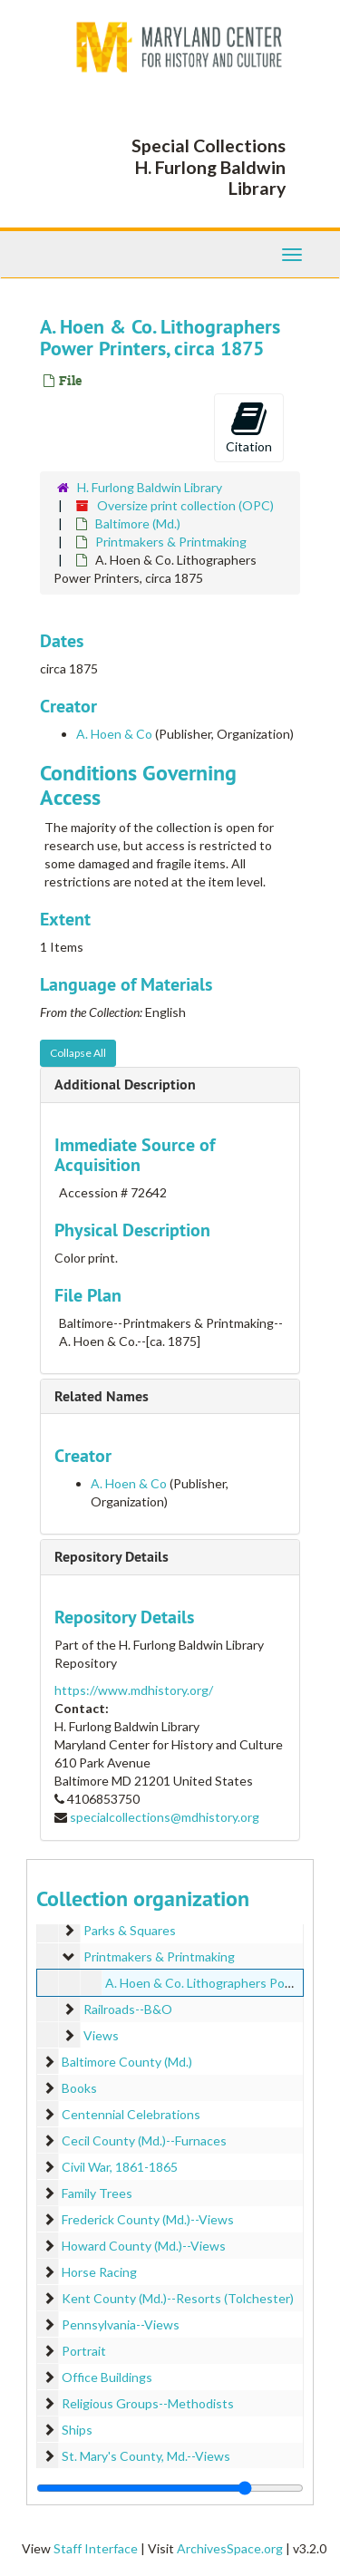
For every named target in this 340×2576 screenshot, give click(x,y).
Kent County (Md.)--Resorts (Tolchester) (178, 2298)
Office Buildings (107, 2377)
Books (79, 2088)
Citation (249, 427)
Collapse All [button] (78, 1053)
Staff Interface (95, 2548)
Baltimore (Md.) (137, 523)
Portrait (84, 2350)
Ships (77, 2429)
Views (101, 2035)
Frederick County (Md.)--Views (148, 2219)
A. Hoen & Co (114, 733)
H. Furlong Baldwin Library (149, 487)
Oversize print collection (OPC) (185, 505)
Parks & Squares (129, 1930)
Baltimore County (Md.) (127, 2061)
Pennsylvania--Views (121, 2324)
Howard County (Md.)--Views (144, 2245)
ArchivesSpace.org (230, 2548)
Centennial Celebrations (131, 2114)
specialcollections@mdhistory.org (164, 1817)
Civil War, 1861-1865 (120, 2166)
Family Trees (97, 2193)
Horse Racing (99, 2272)
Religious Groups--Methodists (148, 2403)
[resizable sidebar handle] (170, 2488)
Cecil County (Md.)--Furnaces (144, 2140)
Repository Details (111, 1556)
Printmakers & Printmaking (171, 541)
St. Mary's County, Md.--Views (146, 2456)
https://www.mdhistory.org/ (133, 1690)
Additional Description (125, 1084)
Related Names (101, 1396)
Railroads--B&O (127, 2009)
